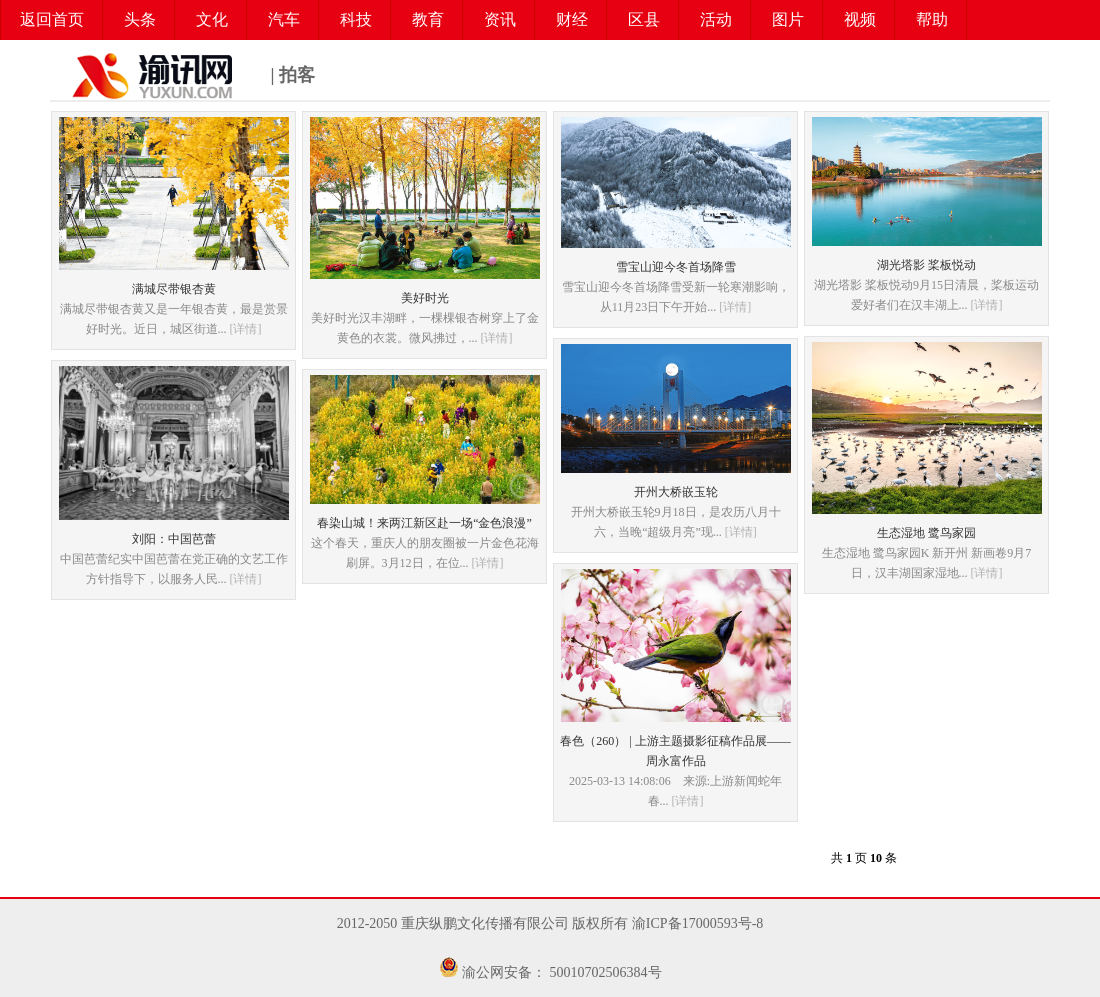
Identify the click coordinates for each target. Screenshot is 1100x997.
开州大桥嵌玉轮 (676, 492)
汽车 (284, 19)
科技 (356, 19)
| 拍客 (182, 76)
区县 (644, 19)
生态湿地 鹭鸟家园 (926, 533)
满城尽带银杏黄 (174, 289)
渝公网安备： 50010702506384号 (562, 972)
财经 (572, 19)
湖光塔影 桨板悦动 (926, 265)
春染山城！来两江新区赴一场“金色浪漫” (424, 523)
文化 (212, 19)
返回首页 (52, 19)
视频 (860, 19)
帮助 (932, 19)
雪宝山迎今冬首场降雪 (676, 267)
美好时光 (425, 298)
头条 (140, 19)
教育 (428, 19)
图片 (788, 19)
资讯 (500, 19)
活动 (716, 19)
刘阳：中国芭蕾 (174, 539)
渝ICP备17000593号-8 (697, 923)
